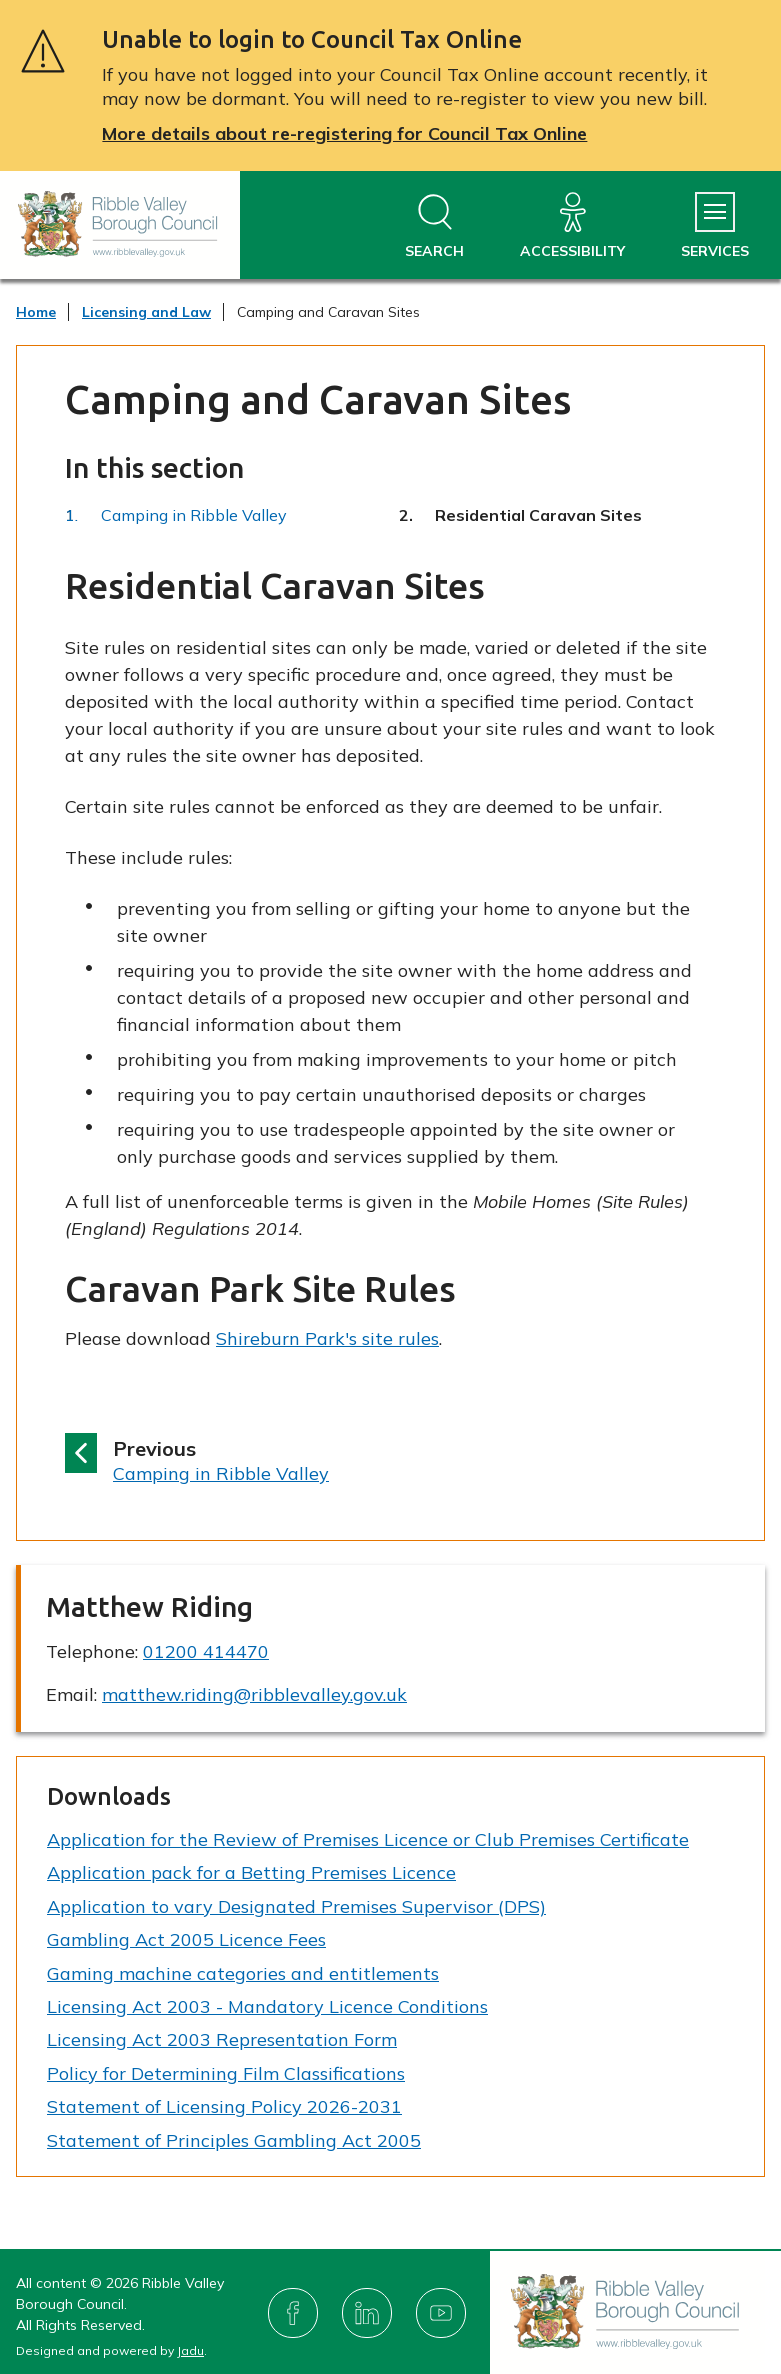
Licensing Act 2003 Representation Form (222, 2039)
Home (36, 312)
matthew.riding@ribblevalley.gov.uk (254, 1694)
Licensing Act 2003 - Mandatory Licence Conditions (267, 2006)
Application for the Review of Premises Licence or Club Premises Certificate (368, 1839)
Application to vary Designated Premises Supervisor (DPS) (296, 1906)
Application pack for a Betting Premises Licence (251, 1872)
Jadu (190, 2350)
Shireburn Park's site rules (327, 1338)
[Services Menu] (715, 226)
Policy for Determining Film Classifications (226, 2073)
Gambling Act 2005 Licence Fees (186, 1939)
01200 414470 (206, 1651)
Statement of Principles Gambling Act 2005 (234, 2140)
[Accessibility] (572, 226)
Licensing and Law (146, 312)
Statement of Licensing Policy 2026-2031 (224, 2106)
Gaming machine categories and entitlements (243, 1973)
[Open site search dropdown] (434, 226)
